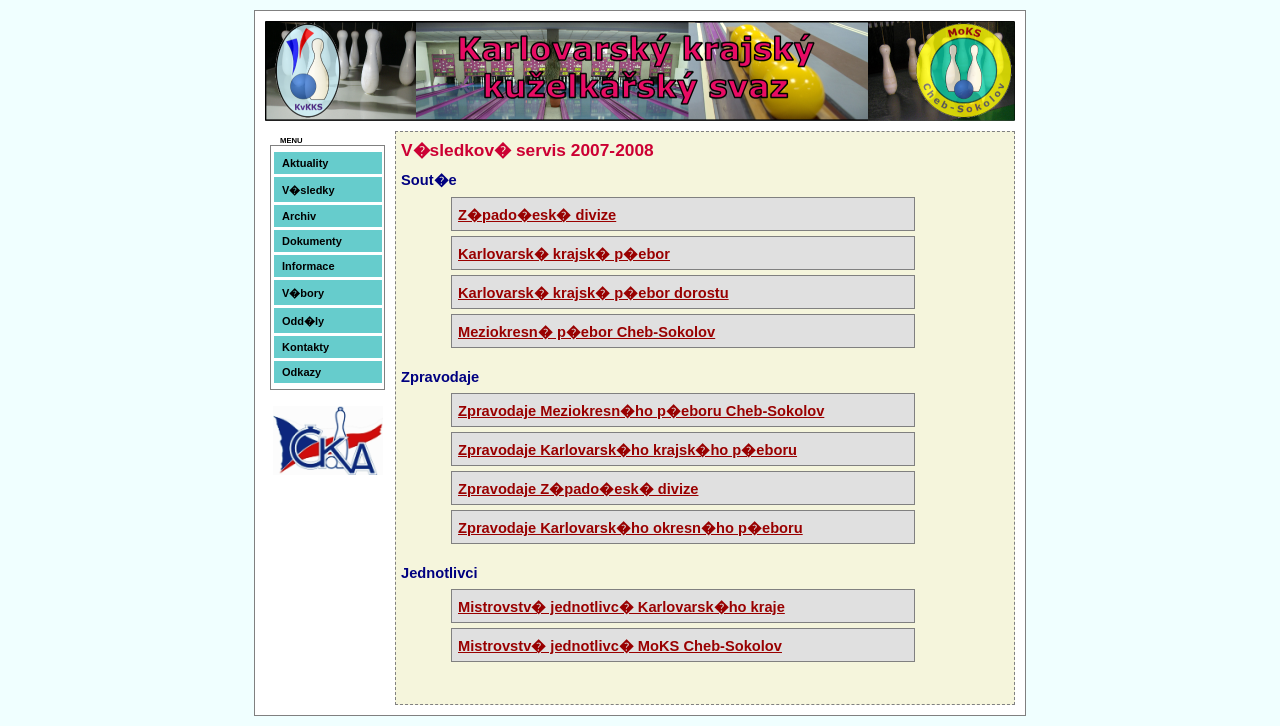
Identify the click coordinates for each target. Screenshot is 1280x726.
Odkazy (301, 372)
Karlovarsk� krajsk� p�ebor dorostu (593, 293)
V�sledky (308, 190)
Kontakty (305, 347)
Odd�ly (303, 321)
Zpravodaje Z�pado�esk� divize (578, 489)
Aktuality (305, 163)
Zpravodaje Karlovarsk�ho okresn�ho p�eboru (630, 528)
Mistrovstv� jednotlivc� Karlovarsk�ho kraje (621, 607)
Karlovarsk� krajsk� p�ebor (564, 254)
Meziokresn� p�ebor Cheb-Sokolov (586, 332)
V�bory (303, 293)
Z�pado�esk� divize (537, 215)
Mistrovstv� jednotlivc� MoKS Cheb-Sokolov (620, 646)
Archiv (299, 216)
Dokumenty (312, 241)
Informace (308, 266)
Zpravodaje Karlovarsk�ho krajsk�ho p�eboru (627, 450)
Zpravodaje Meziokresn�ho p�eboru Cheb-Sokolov (641, 411)
